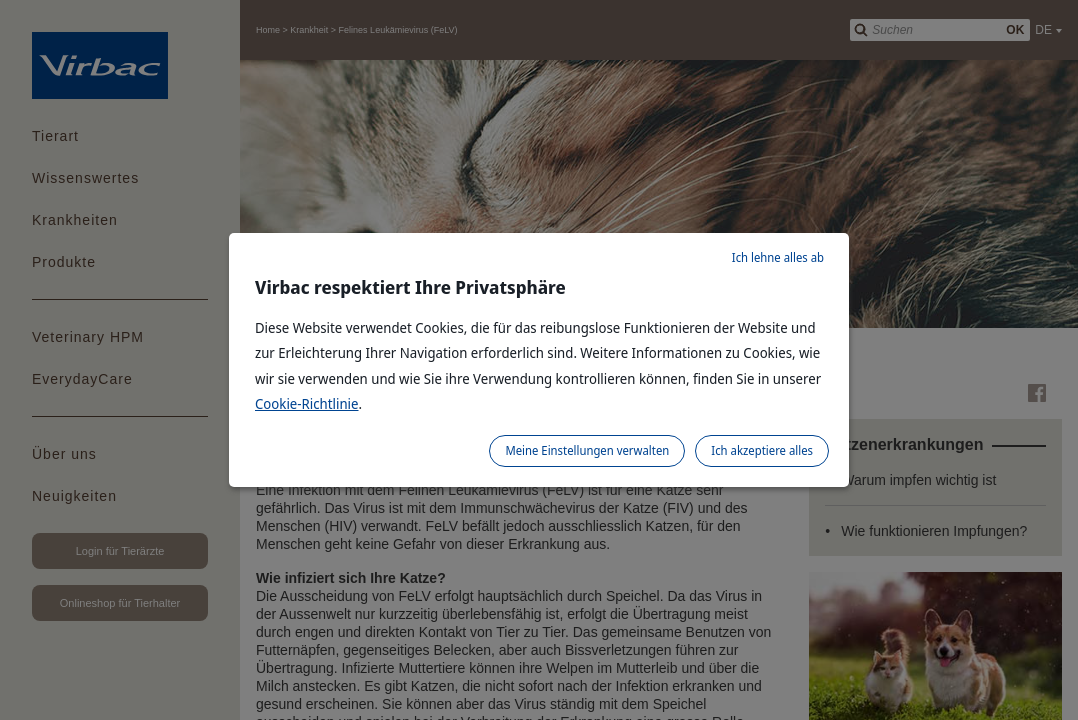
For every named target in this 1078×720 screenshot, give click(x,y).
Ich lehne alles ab (778, 257)
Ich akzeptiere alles (762, 450)
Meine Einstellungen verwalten (587, 450)
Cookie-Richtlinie (307, 403)
